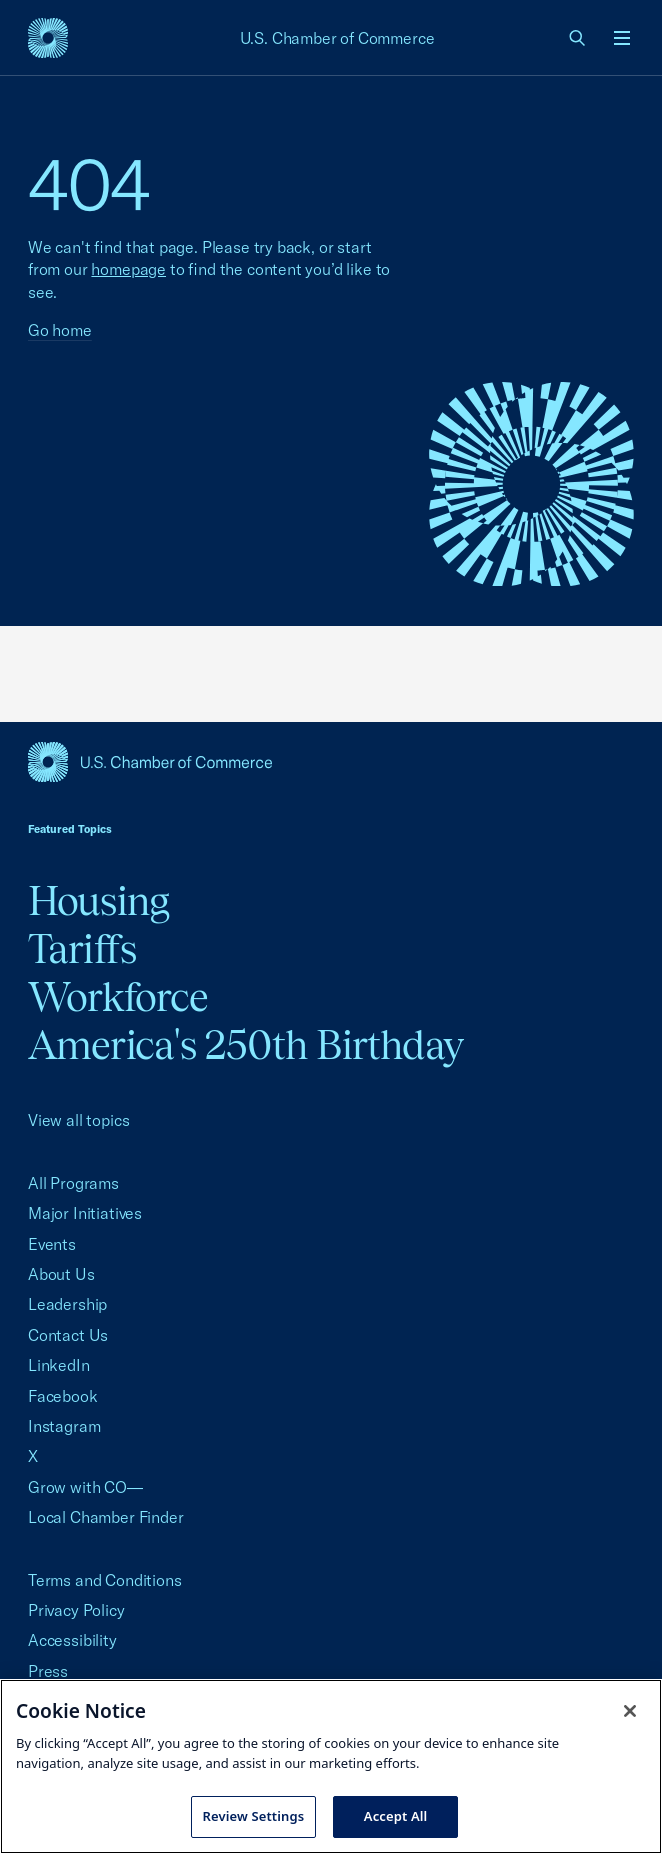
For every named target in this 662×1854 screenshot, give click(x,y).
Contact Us (68, 1335)
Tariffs (82, 948)
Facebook (63, 1396)
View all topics (78, 1120)
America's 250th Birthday (245, 1044)
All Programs (73, 1183)
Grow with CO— (85, 1487)
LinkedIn (59, 1365)
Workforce (118, 996)
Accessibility (72, 1640)
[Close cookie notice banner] (630, 1711)
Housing (98, 900)
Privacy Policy (76, 1610)
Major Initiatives (85, 1213)
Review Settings (254, 1816)
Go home (60, 330)
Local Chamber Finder (105, 1517)
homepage (128, 269)
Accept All (396, 1816)
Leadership (67, 1304)
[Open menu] (622, 38)
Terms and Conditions (104, 1580)
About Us (61, 1274)
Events (52, 1244)
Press (48, 1671)
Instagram (64, 1426)
